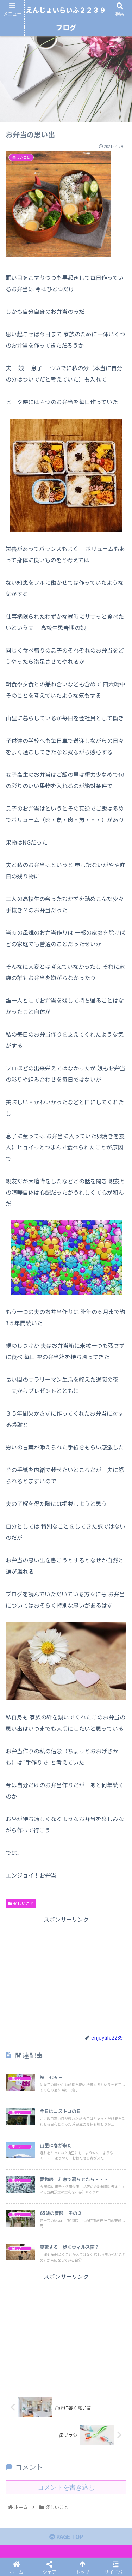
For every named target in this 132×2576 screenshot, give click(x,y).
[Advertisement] (66, 1974)
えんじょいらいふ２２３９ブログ (66, 18)
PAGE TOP (66, 2536)
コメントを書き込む (66, 2487)
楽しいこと (21, 1903)
